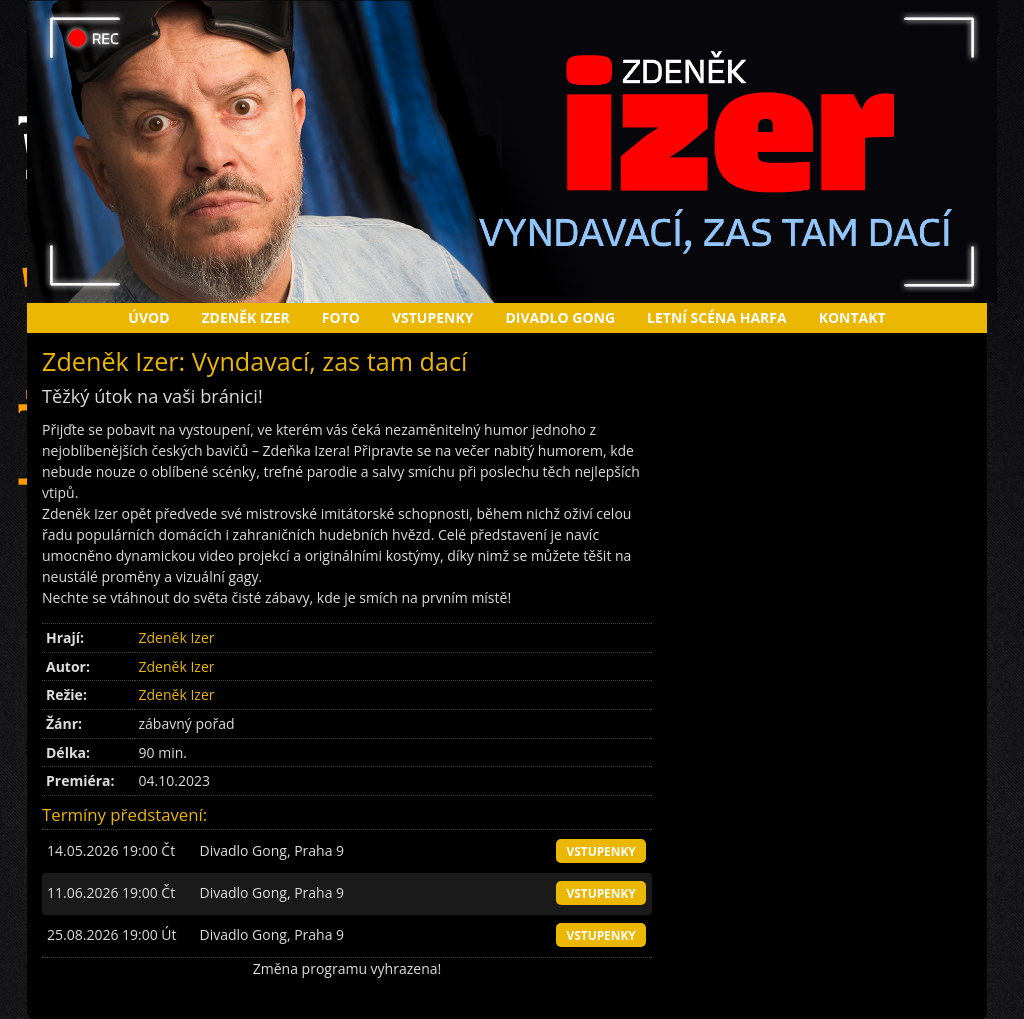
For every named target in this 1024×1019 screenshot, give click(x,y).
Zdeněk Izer (246, 317)
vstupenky (600, 851)
